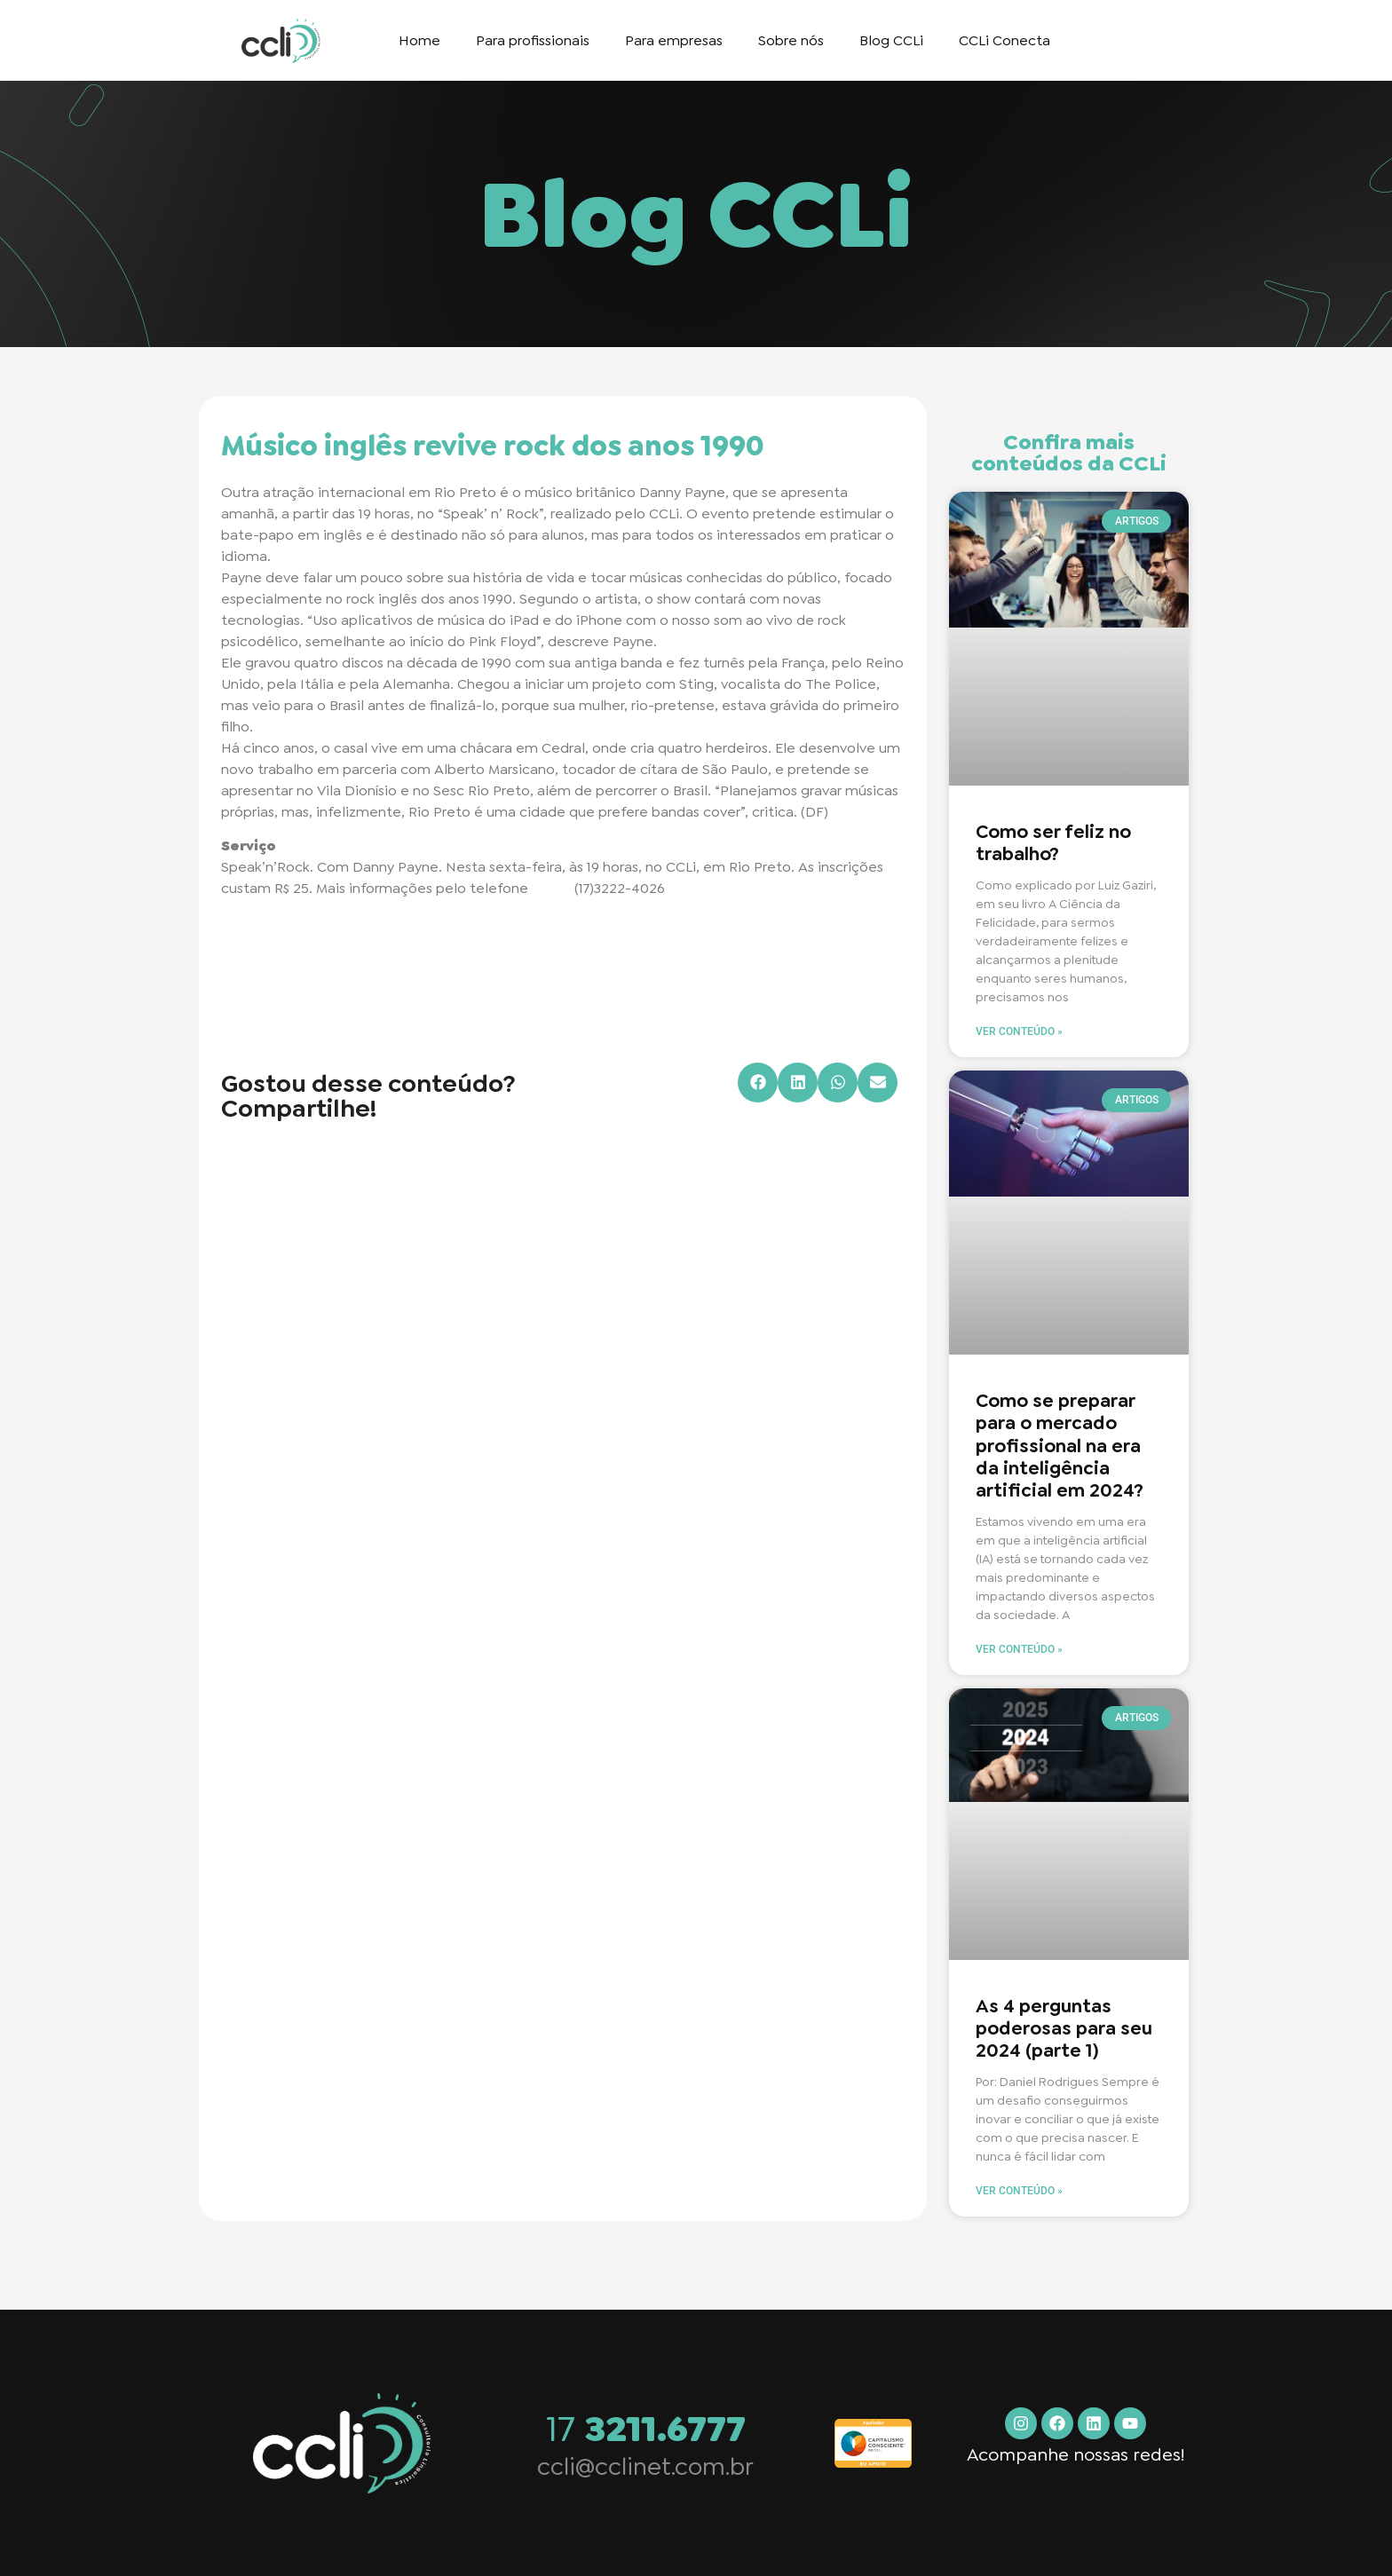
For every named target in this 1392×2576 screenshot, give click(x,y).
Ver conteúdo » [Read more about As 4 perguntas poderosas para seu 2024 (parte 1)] (1019, 2191)
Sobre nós (791, 40)
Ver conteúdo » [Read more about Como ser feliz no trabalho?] (1019, 1031)
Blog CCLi (891, 40)
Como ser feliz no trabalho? (1053, 842)
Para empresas (674, 40)
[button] (758, 1082)
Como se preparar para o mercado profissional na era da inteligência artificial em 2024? (1059, 1445)
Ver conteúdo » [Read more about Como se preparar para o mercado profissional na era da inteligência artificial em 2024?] (1019, 1649)
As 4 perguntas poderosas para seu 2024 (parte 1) (1064, 2028)
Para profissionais (532, 40)
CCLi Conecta (1004, 40)
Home (419, 40)
